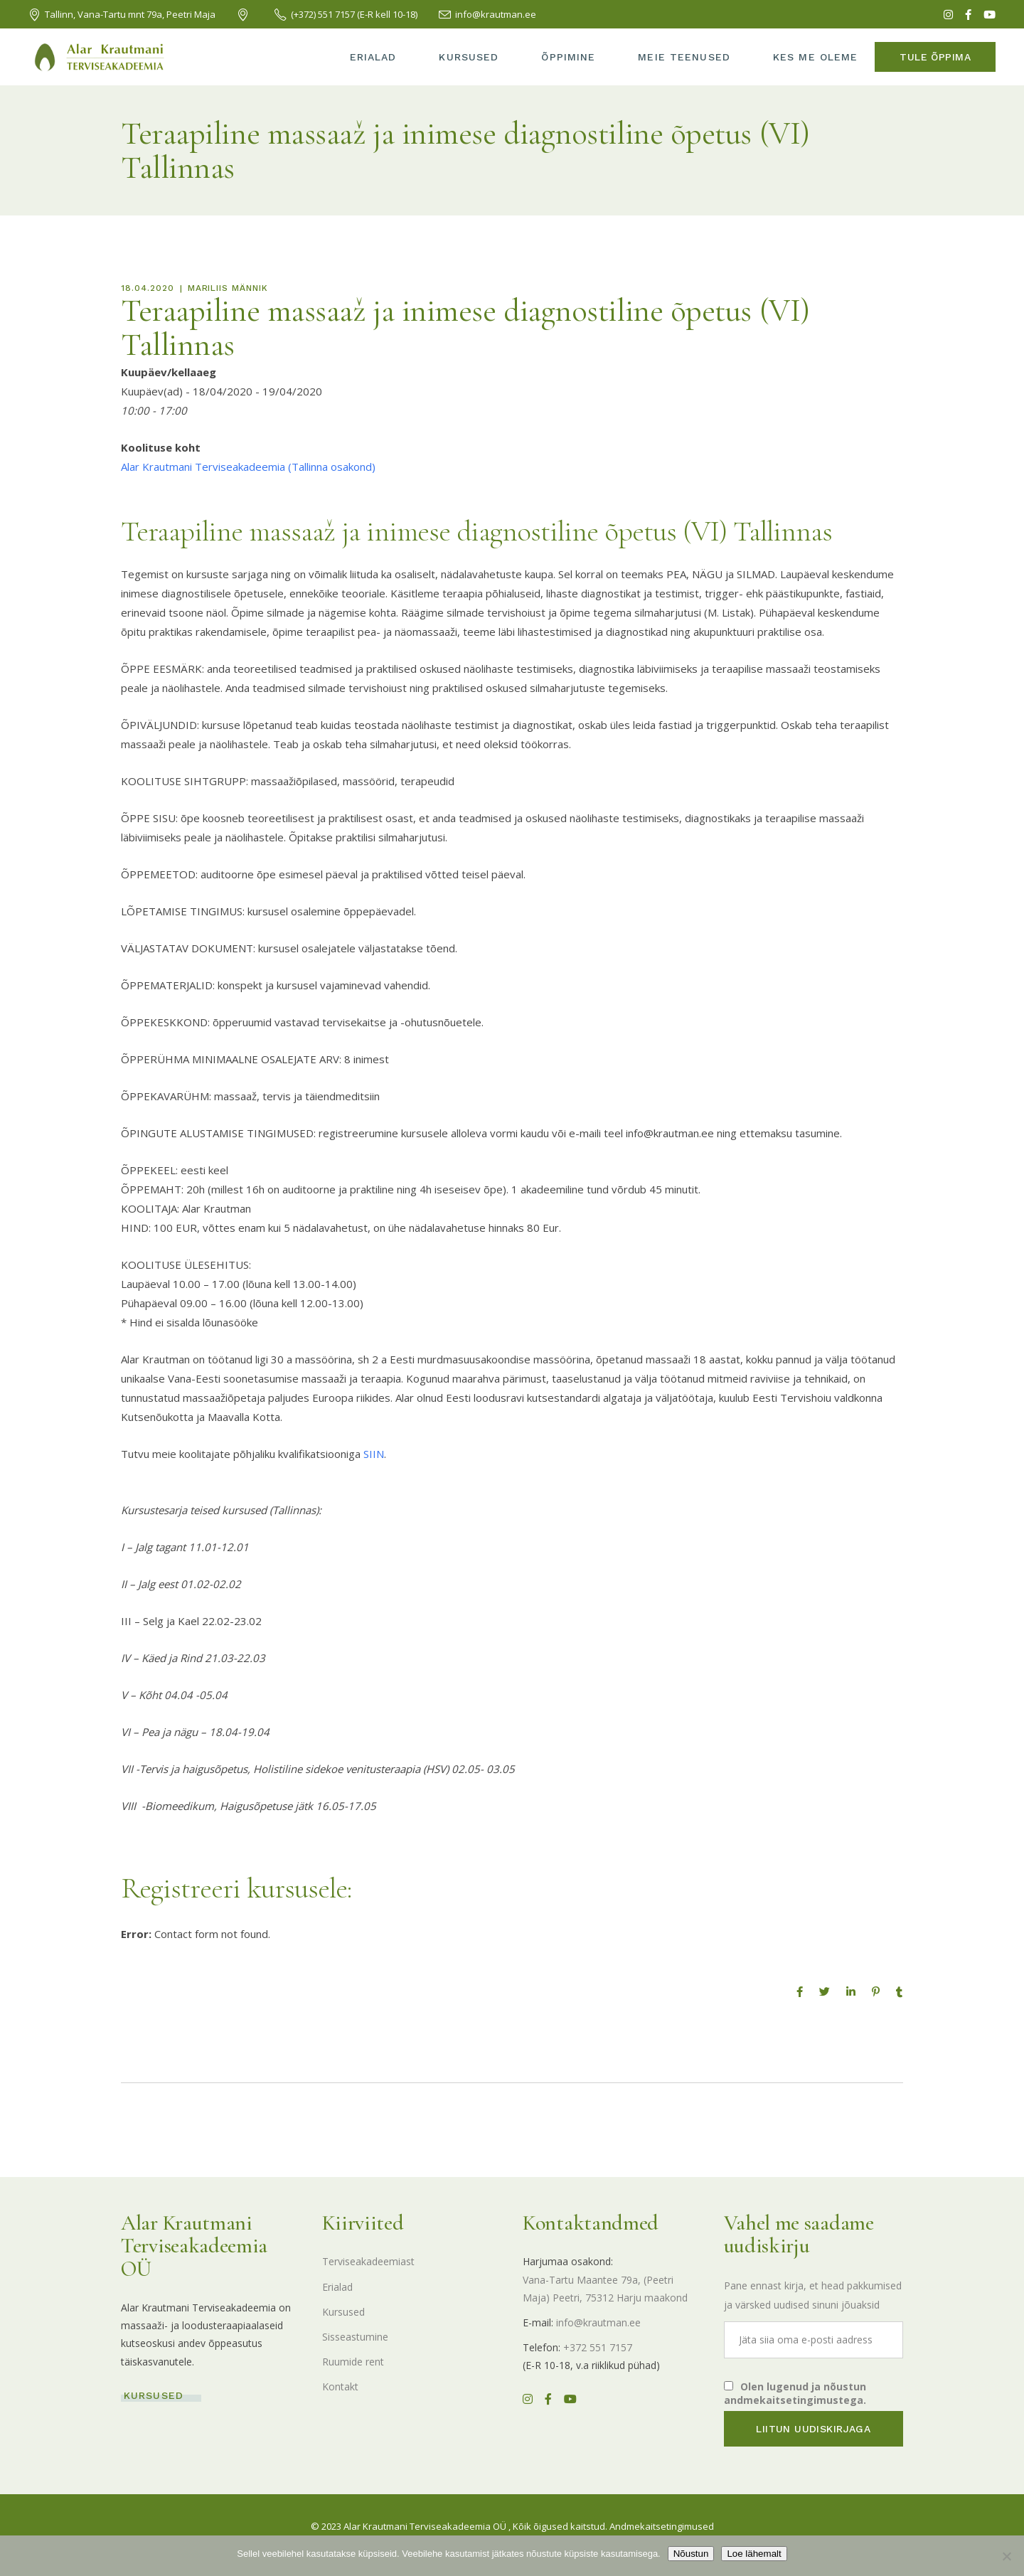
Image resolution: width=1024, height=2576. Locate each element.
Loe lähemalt (754, 2553)
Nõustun (691, 2553)
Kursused (343, 2312)
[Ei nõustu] (1006, 2556)
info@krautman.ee (598, 2322)
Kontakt (340, 2386)
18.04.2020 (147, 288)
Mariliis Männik (228, 288)
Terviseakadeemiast (368, 2261)
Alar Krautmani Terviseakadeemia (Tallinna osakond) (248, 466)
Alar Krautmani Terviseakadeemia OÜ (424, 2526)
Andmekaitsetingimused (661, 2526)
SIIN (373, 1454)
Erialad (337, 2287)
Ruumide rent (353, 2361)
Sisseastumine (355, 2336)
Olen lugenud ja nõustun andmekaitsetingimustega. (795, 2393)
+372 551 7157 (597, 2347)
